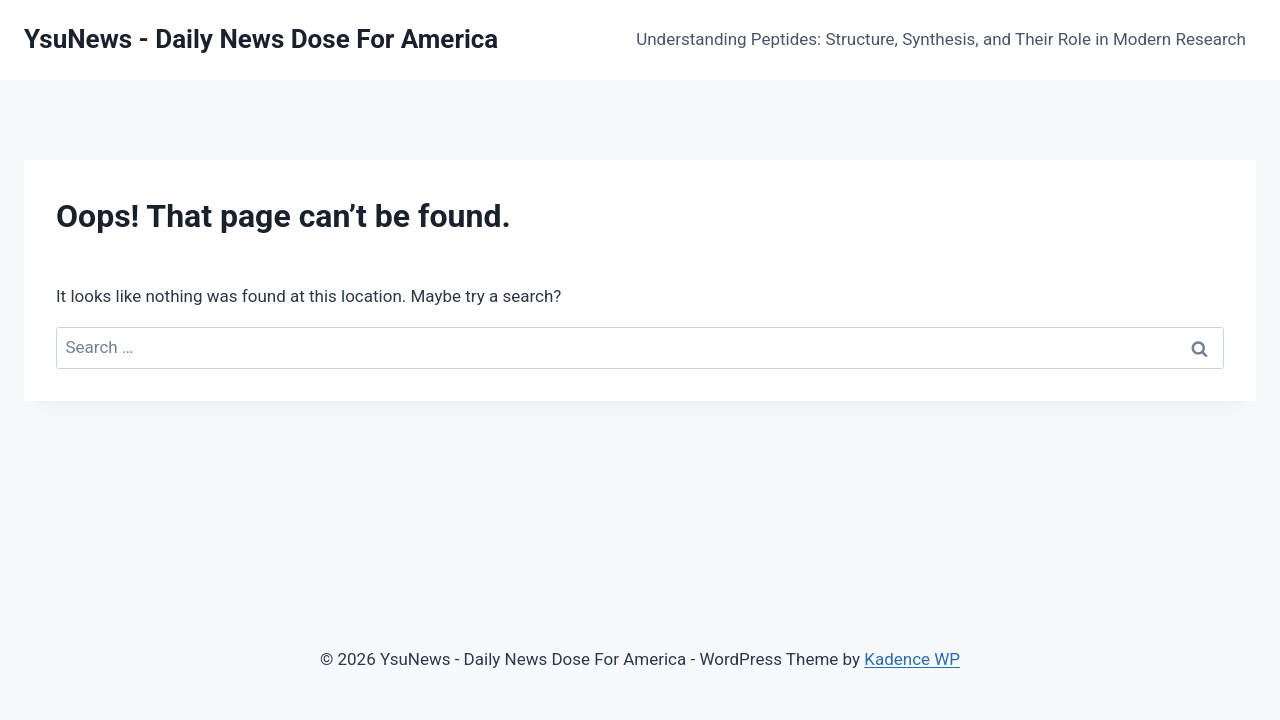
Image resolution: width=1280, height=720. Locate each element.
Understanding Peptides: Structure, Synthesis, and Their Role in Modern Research (941, 39)
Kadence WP (912, 659)
